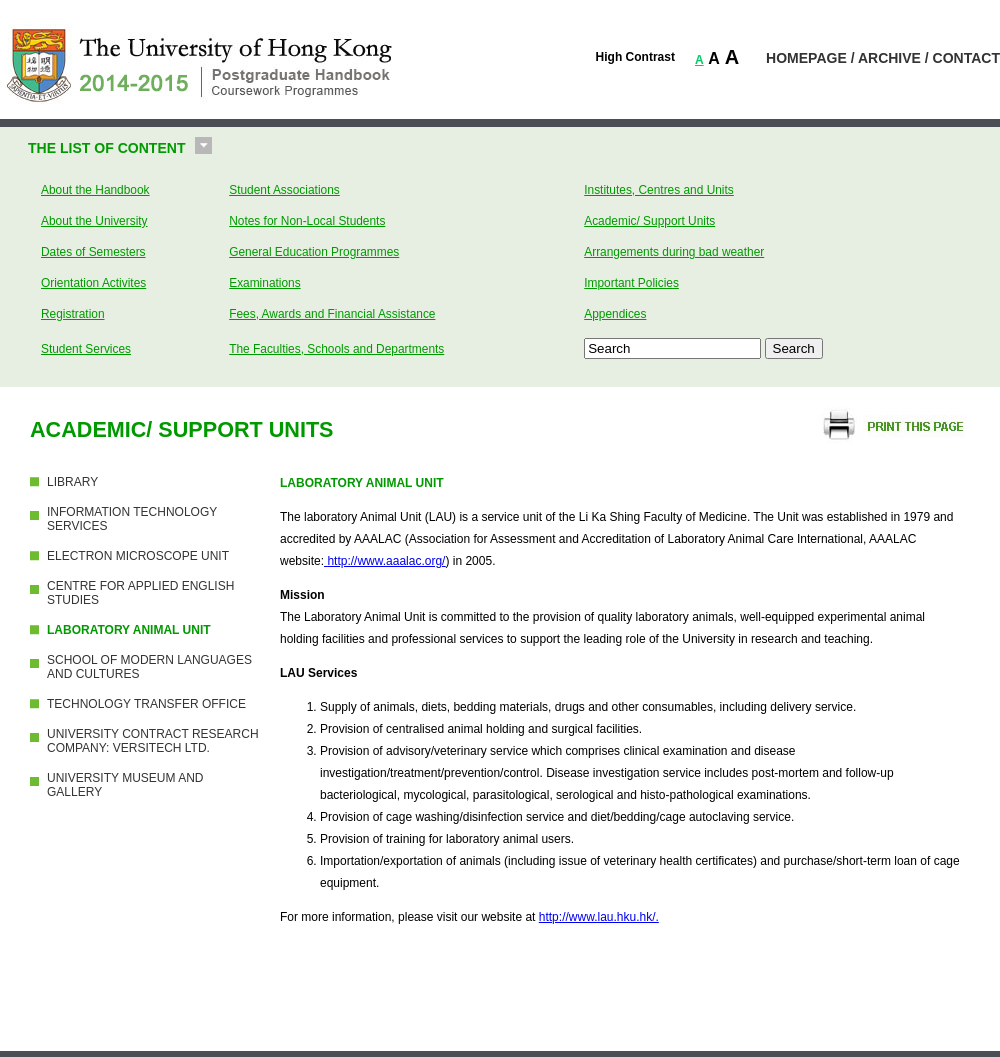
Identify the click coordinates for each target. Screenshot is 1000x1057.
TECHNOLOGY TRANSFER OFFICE (146, 704)
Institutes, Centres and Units (659, 190)
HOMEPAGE (806, 58)
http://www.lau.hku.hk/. (599, 917)
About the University (94, 221)
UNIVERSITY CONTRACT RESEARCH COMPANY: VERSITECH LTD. (153, 741)
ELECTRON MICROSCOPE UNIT (138, 556)
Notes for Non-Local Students (307, 221)
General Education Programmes (314, 252)
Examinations (264, 283)
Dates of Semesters (93, 252)
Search (794, 348)
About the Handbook (95, 190)
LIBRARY (72, 482)
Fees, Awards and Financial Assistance (332, 314)
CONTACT (966, 58)
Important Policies (631, 283)
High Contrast (635, 57)
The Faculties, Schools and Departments (336, 349)
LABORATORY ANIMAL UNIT (129, 630)
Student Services (86, 349)
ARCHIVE (889, 58)
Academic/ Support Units (649, 221)
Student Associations (284, 190)
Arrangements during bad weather (674, 252)
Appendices (615, 314)
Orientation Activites (93, 283)
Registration (73, 314)
